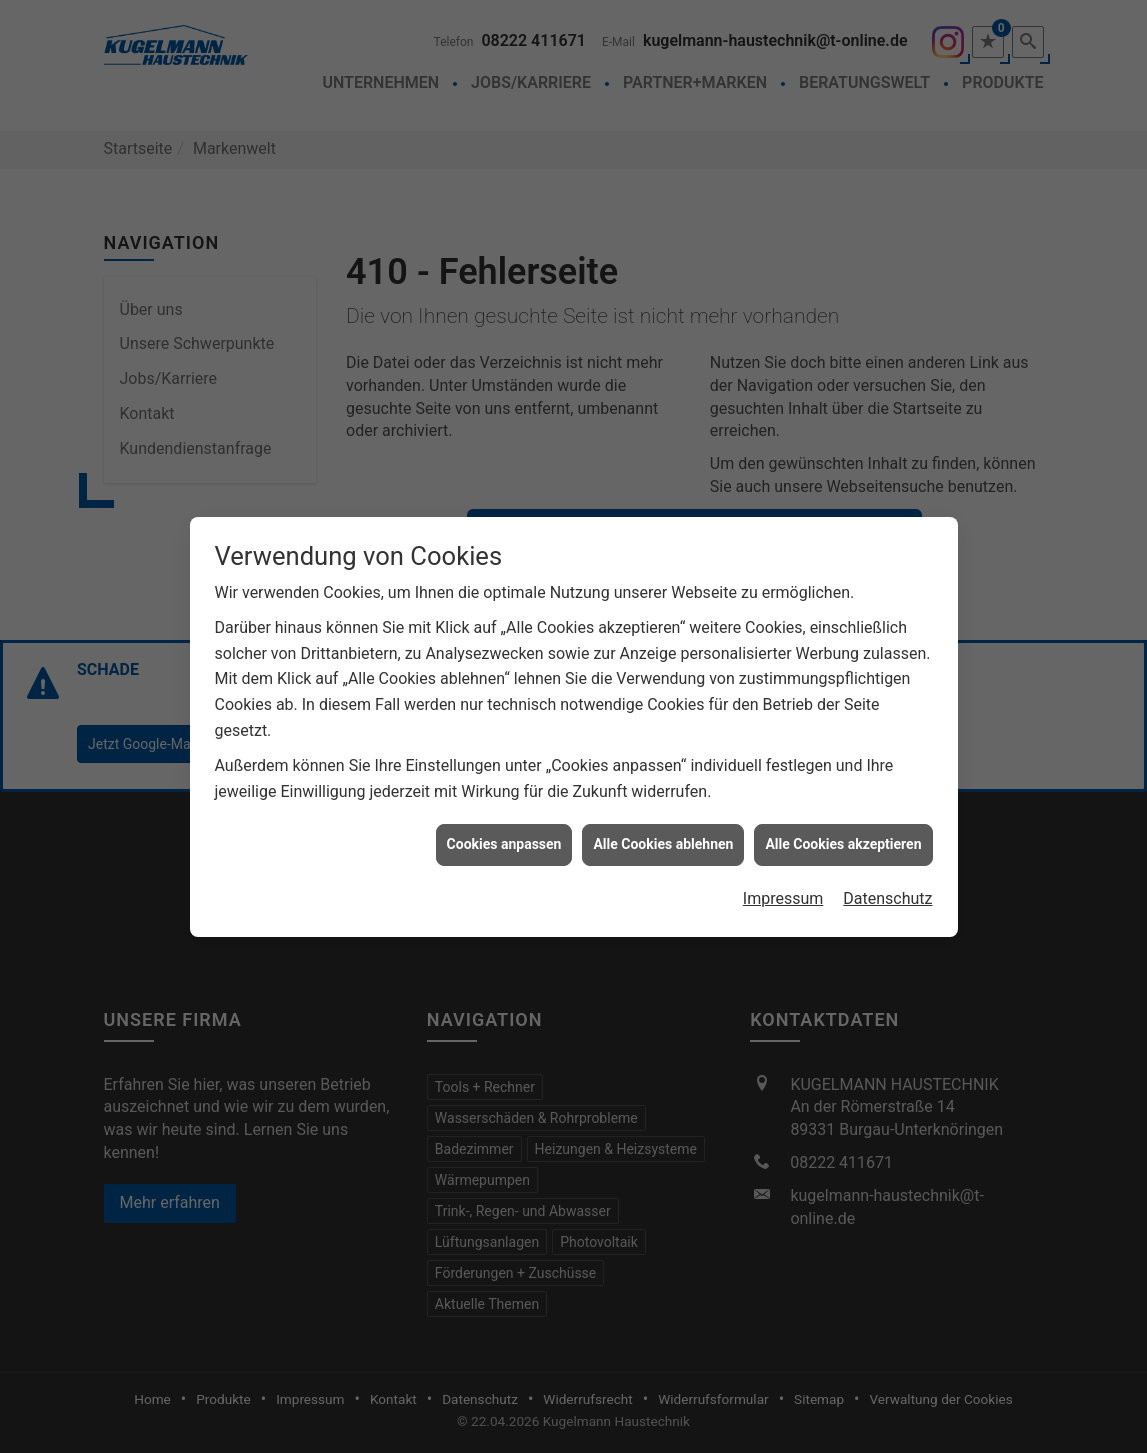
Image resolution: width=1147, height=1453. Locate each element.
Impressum (783, 884)
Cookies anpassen (504, 830)
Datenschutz (887, 884)
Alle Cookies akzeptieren (843, 830)
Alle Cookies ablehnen (663, 830)
